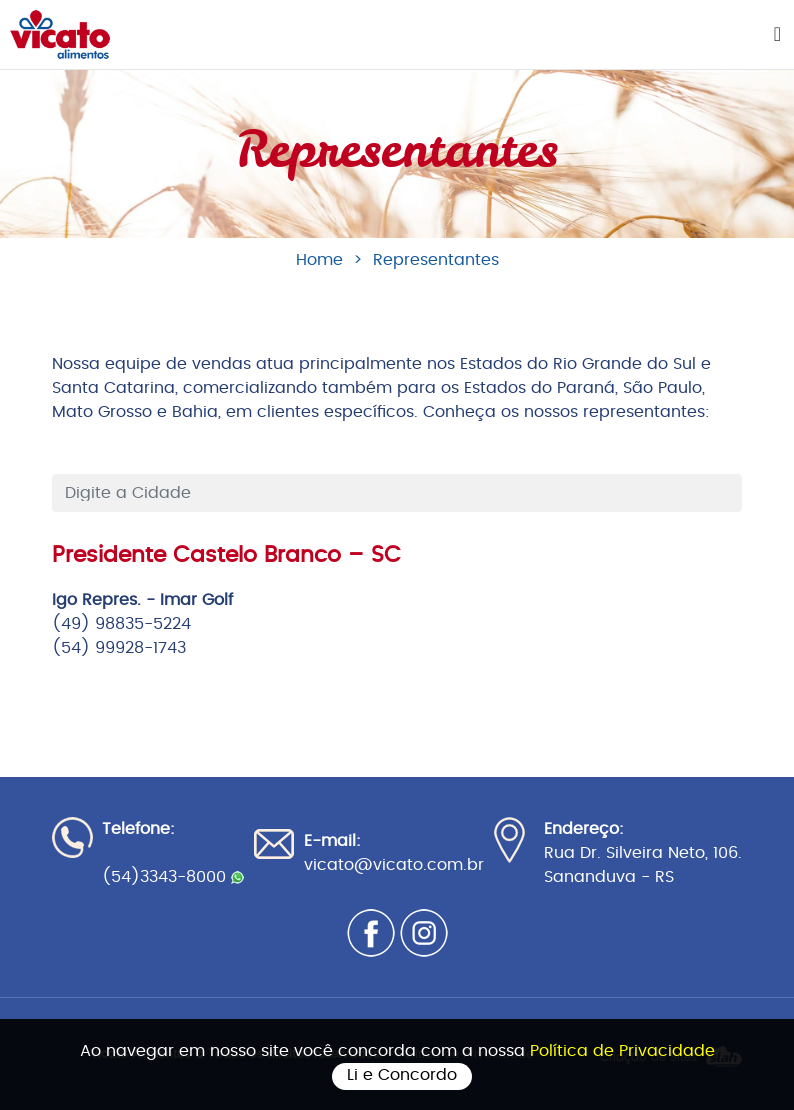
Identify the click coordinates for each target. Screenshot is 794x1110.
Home (319, 260)
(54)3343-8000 (173, 877)
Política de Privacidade (622, 1051)
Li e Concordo (402, 1075)
